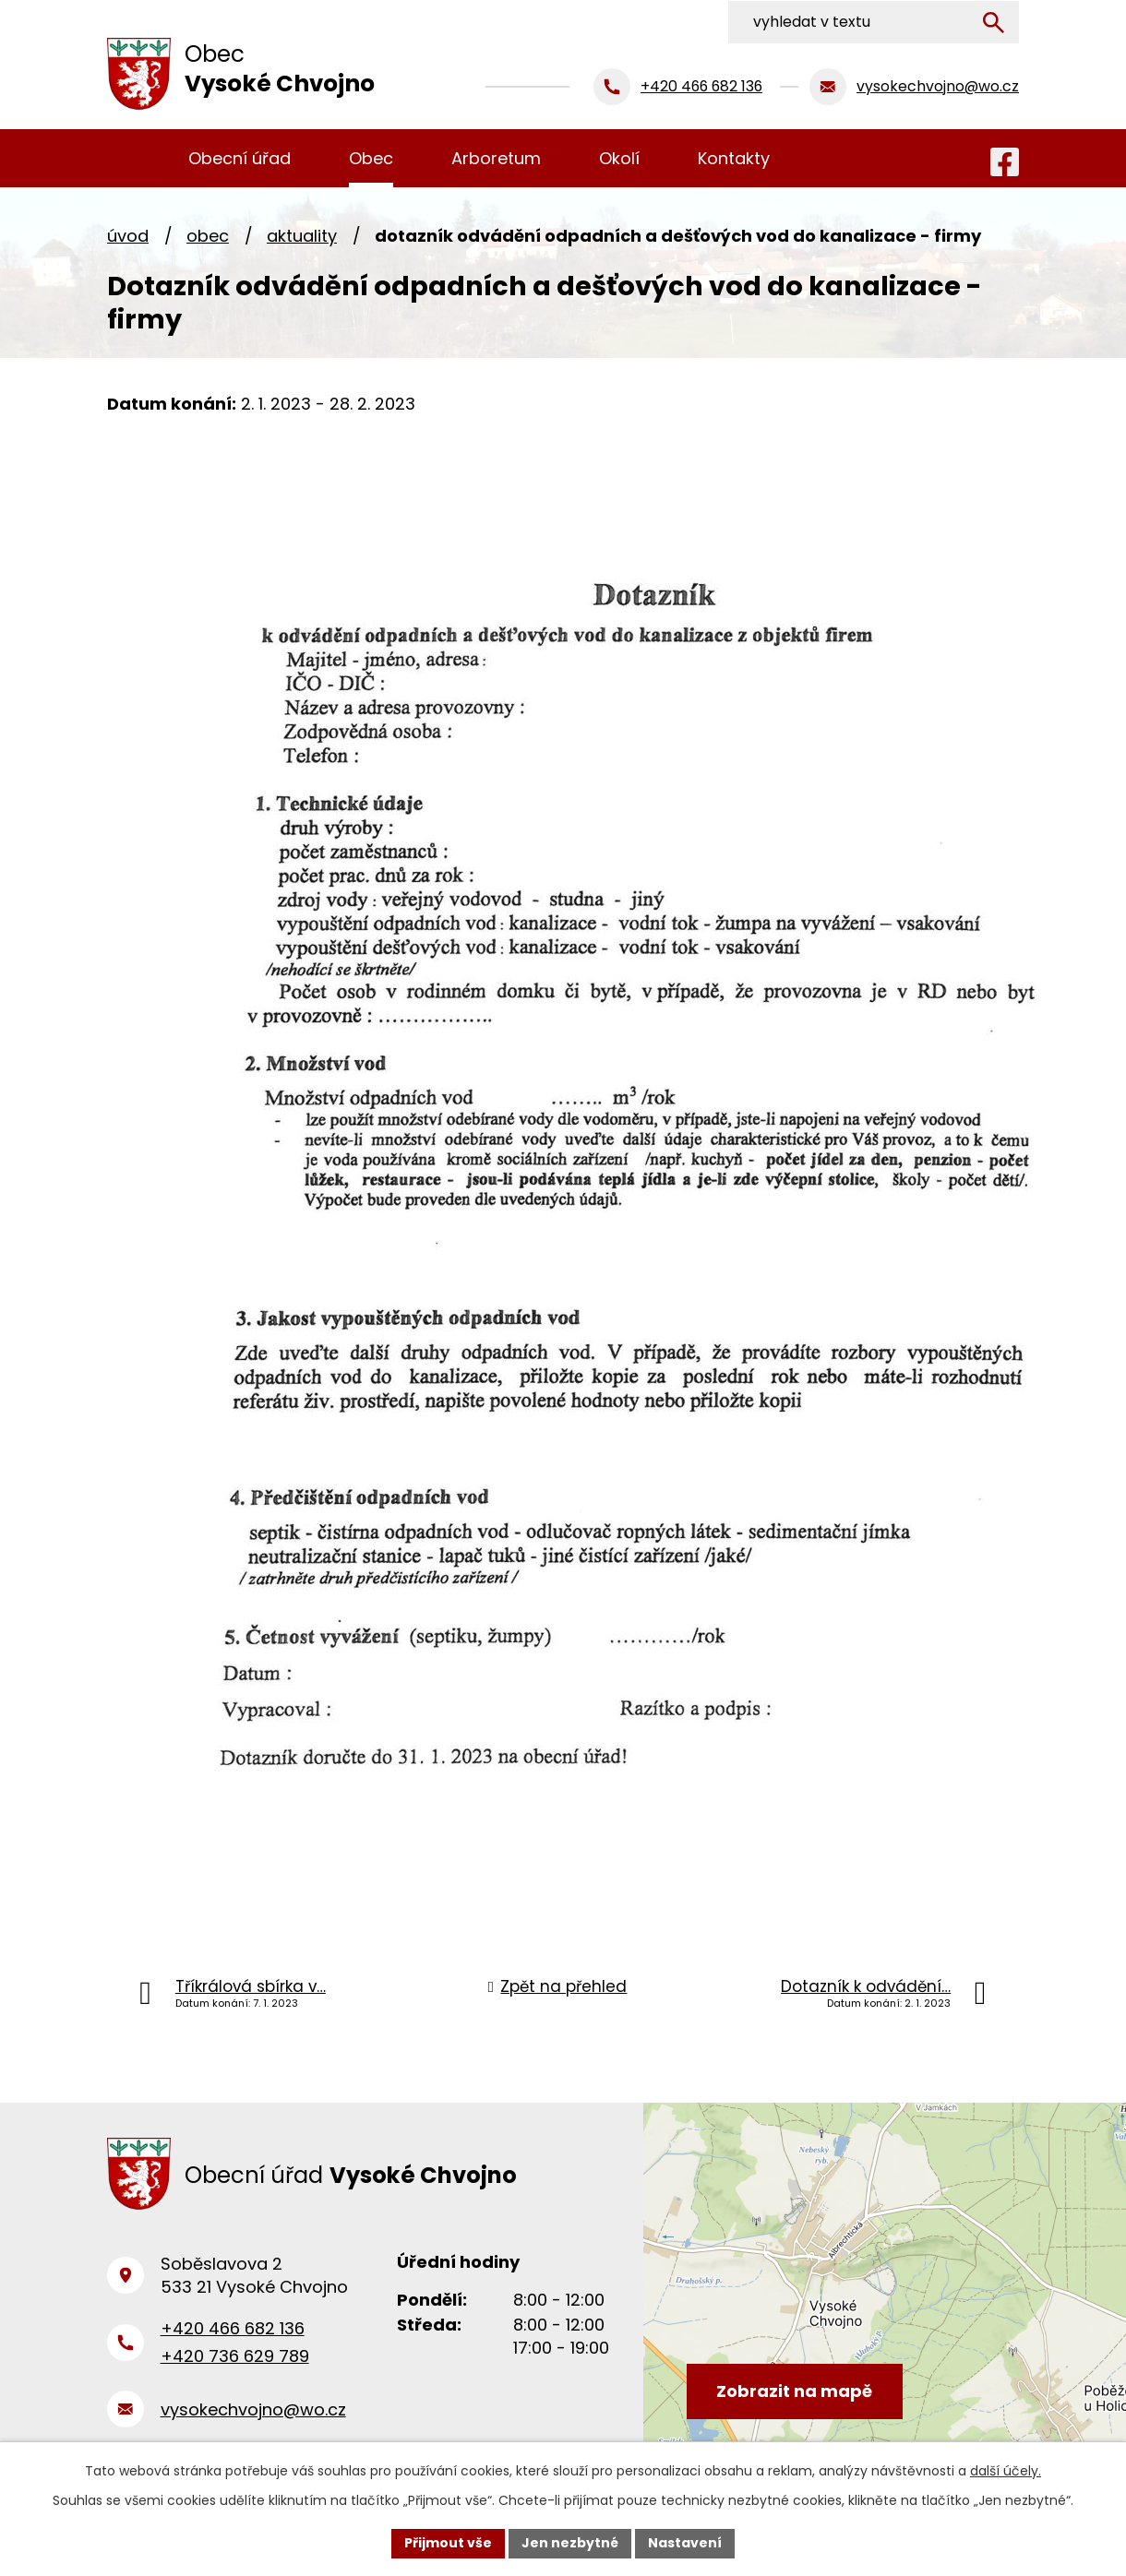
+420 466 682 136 (233, 2331)
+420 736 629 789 (235, 2358)
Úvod (128, 235)
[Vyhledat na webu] (896, 21)
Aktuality (302, 235)
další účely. (1005, 2471)
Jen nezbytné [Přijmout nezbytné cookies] (569, 2543)
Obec (207, 235)
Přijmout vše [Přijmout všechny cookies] (448, 2543)
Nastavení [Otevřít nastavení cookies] (685, 2543)
